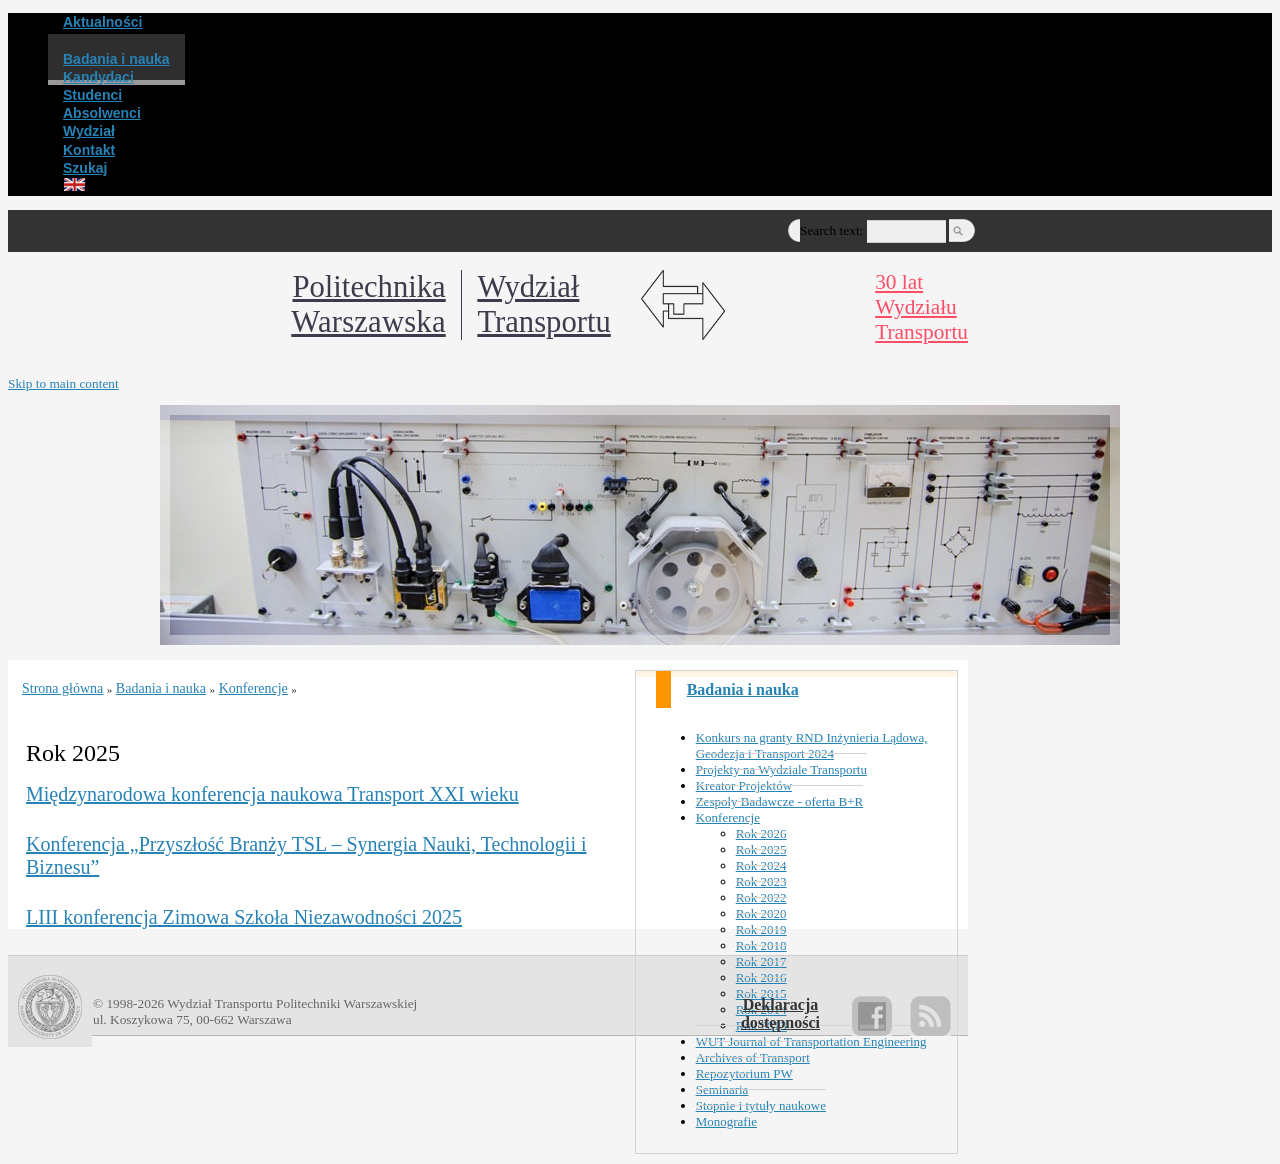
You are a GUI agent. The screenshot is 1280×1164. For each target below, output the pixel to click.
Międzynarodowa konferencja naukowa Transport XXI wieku (272, 794)
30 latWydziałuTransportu (921, 307)
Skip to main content (63, 383)
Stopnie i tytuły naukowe (761, 1105)
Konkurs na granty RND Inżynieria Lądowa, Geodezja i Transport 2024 (812, 745)
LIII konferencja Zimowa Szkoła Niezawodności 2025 (244, 917)
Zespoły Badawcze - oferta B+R (780, 801)
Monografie (726, 1121)
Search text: (831, 230)
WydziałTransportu (543, 304)
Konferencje (728, 817)
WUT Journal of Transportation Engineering (811, 1041)
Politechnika (368, 304)
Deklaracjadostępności (780, 1013)
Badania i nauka (743, 689)
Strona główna (62, 688)
